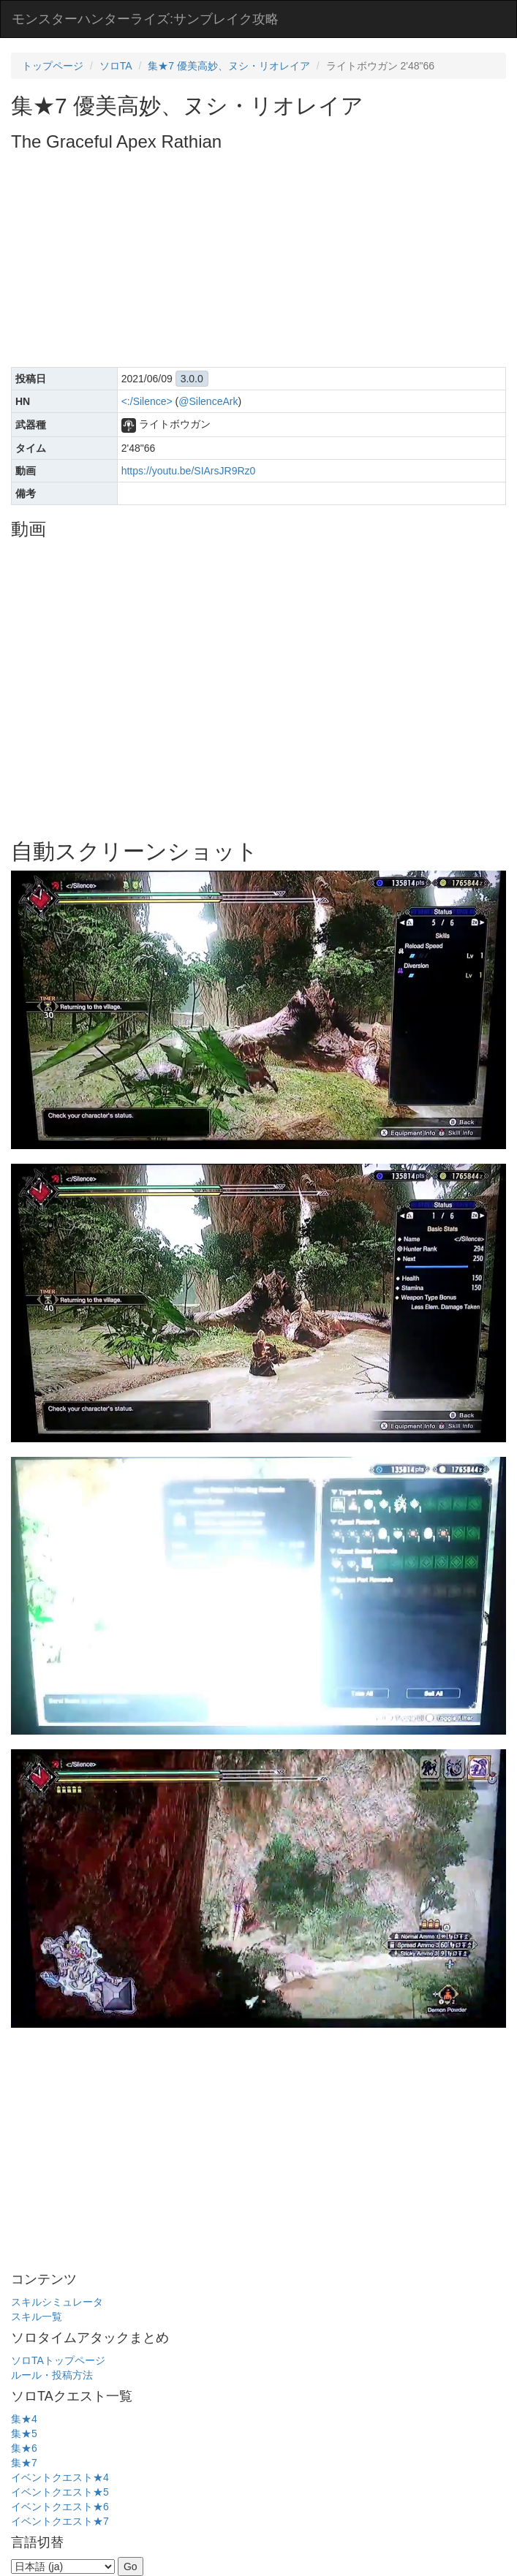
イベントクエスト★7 (60, 2521)
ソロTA (115, 66)
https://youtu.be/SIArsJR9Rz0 (188, 471)
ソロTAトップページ (58, 2360)
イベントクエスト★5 (60, 2492)
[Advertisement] (264, 261)
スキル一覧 (36, 2316)
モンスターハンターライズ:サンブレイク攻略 (145, 19)
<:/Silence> (147, 401)
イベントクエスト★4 (60, 2477)
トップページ (52, 66)
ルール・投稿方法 (52, 2375)
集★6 (24, 2448)
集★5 (24, 2433)
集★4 (24, 2419)
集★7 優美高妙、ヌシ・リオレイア (229, 66)
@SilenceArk (208, 401)
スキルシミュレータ (57, 2302)
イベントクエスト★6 (60, 2506)
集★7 (24, 2463)
